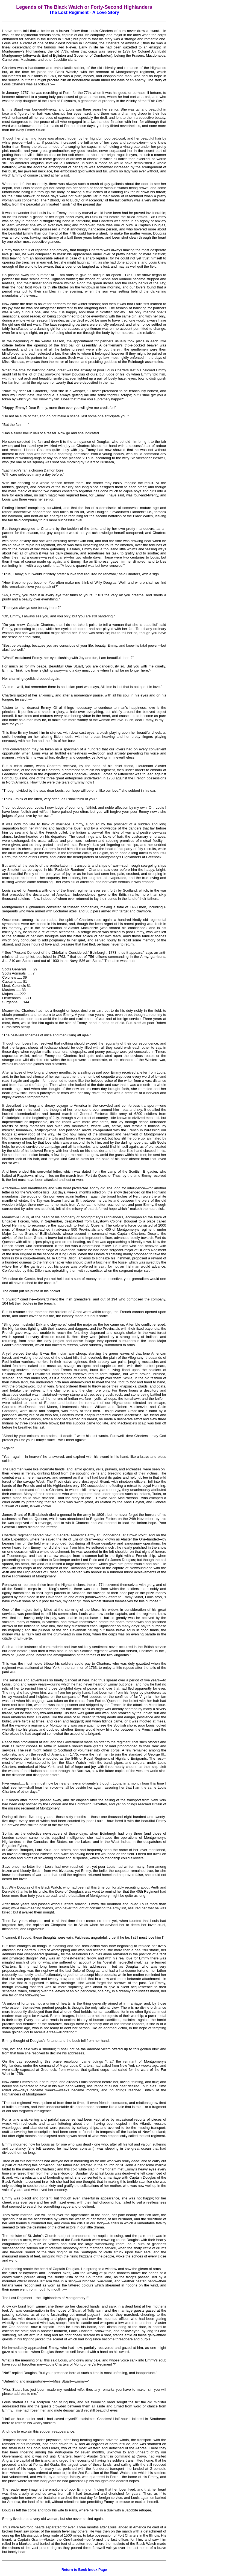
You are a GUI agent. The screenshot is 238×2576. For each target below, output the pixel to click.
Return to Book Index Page (84, 2570)
